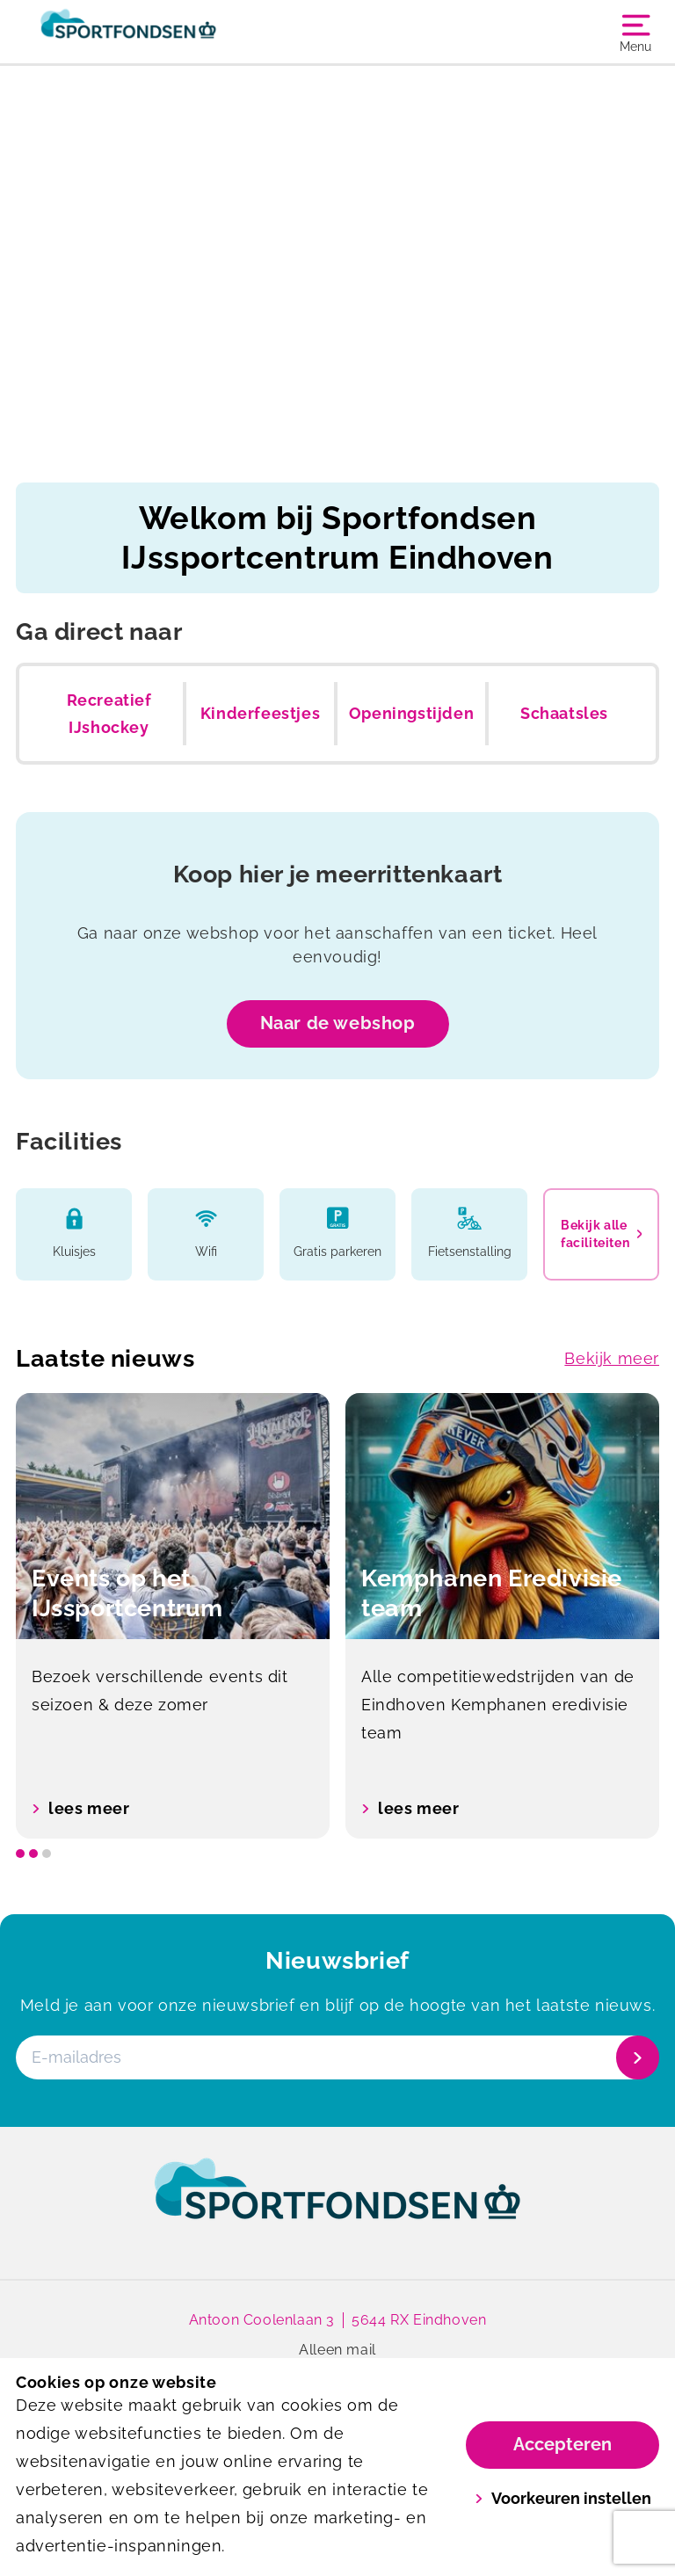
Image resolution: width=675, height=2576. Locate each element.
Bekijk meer (611, 1358)
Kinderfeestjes (260, 713)
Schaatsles (564, 713)
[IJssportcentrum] (177, 31)
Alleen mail (337, 2349)
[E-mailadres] (336, 2057)
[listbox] (337, 1616)
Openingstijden (411, 713)
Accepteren (562, 2444)
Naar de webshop (338, 1023)
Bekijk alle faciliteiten (601, 1234)
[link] (337, 2205)
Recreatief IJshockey (109, 714)
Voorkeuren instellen (563, 2498)
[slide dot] (20, 1853)
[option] (173, 1616)
